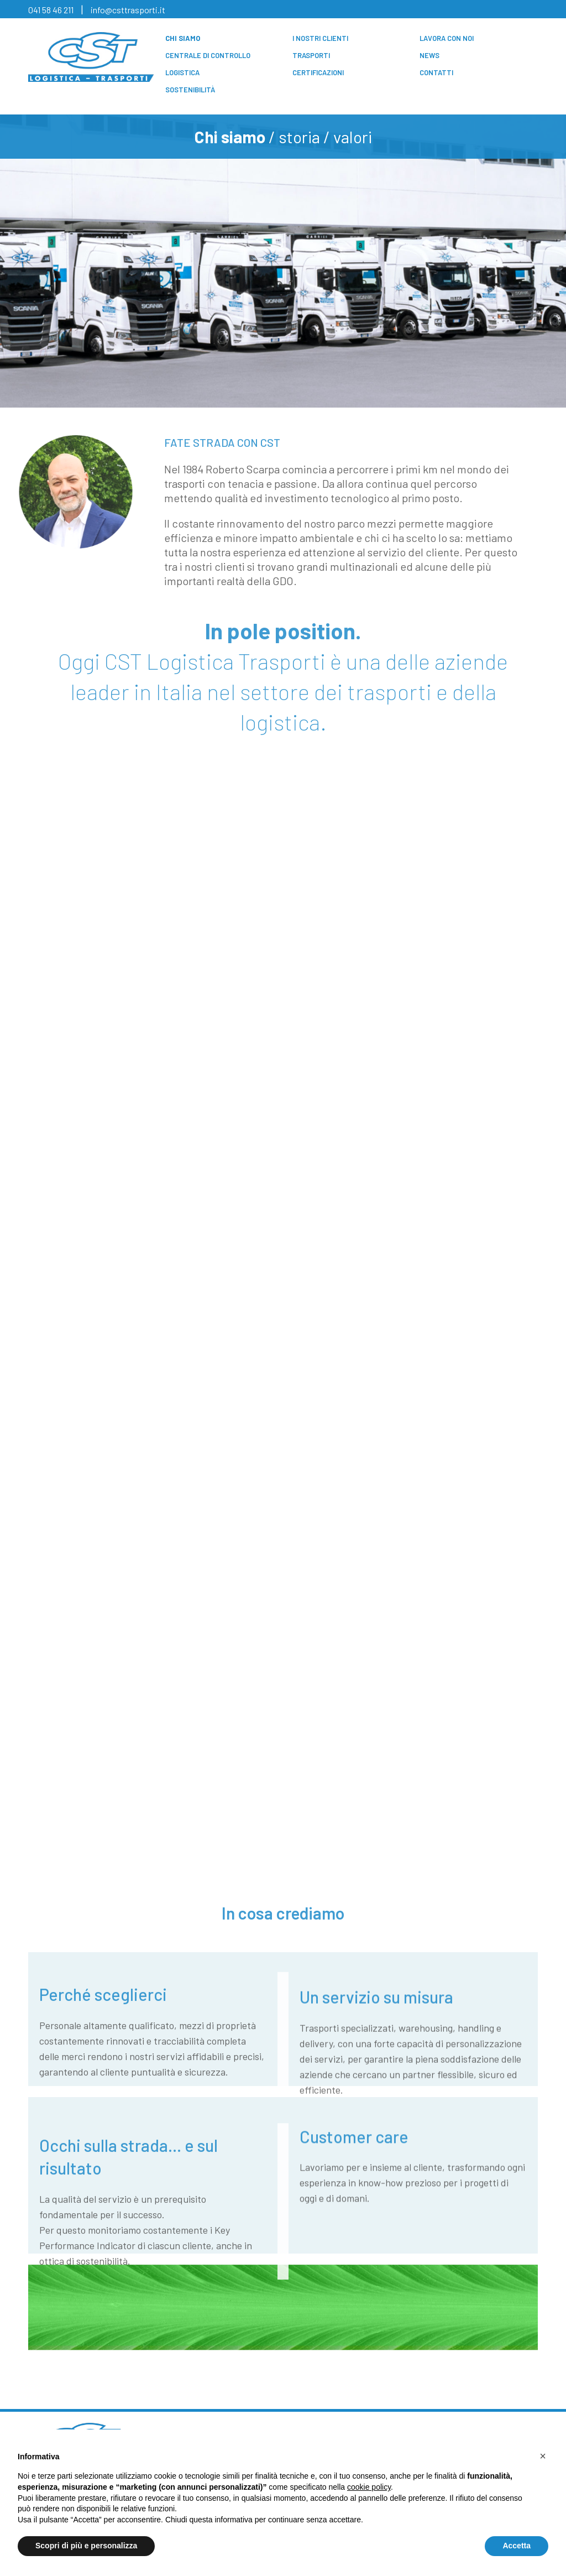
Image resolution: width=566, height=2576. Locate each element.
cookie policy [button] (369, 2487)
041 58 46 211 (51, 9)
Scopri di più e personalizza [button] (86, 2545)
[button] (543, 2456)
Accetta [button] (516, 2545)
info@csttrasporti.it (128, 9)
